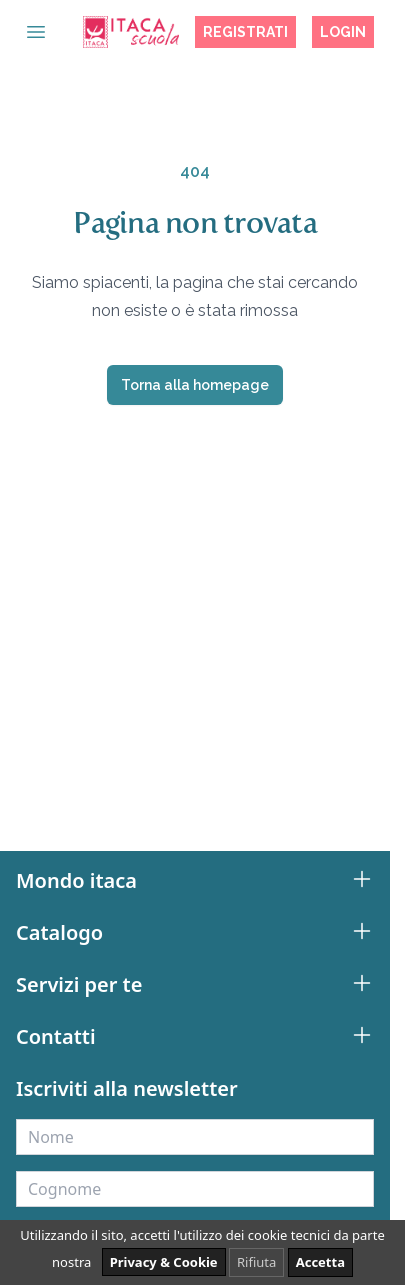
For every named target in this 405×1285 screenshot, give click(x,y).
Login (343, 32)
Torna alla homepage (195, 385)
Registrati (245, 32)
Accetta (320, 1262)
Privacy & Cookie (164, 1262)
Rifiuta (256, 1262)
